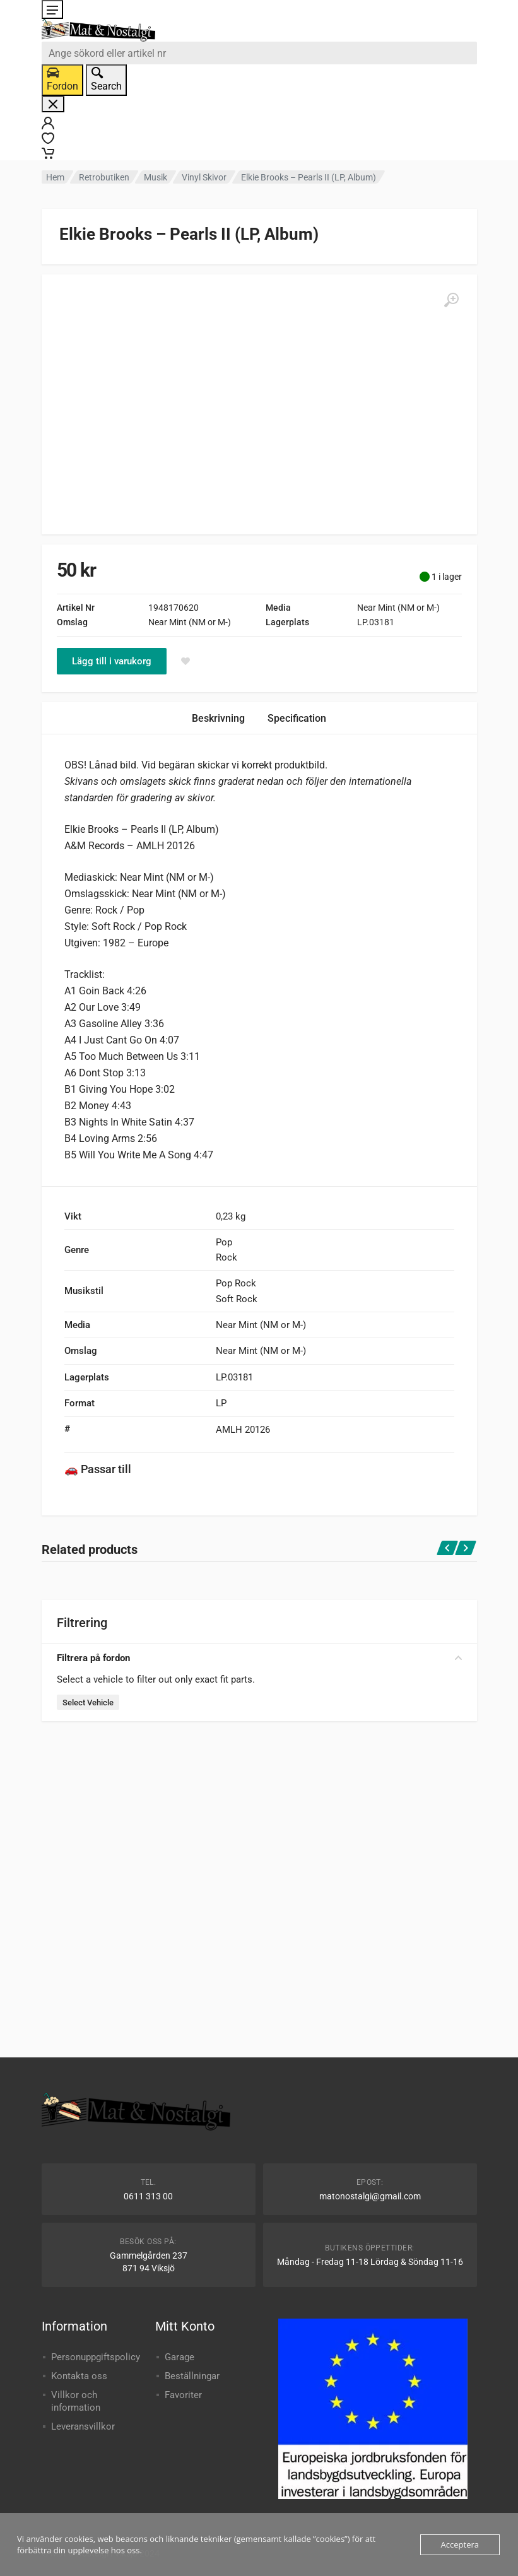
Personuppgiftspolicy (95, 2357)
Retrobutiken (104, 177)
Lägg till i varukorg (111, 661)
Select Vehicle (88, 1702)
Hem (55, 177)
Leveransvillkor (83, 2426)
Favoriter (183, 2395)
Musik (155, 177)
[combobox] (259, 53)
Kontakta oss (79, 2376)
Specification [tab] (297, 718)
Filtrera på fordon (259, 1658)
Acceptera (460, 2544)
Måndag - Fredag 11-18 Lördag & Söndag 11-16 (370, 2262)
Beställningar (192, 2376)
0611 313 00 (148, 2196)
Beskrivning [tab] (218, 718)
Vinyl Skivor (204, 177)
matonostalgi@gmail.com (370, 2196)
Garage (179, 2357)
